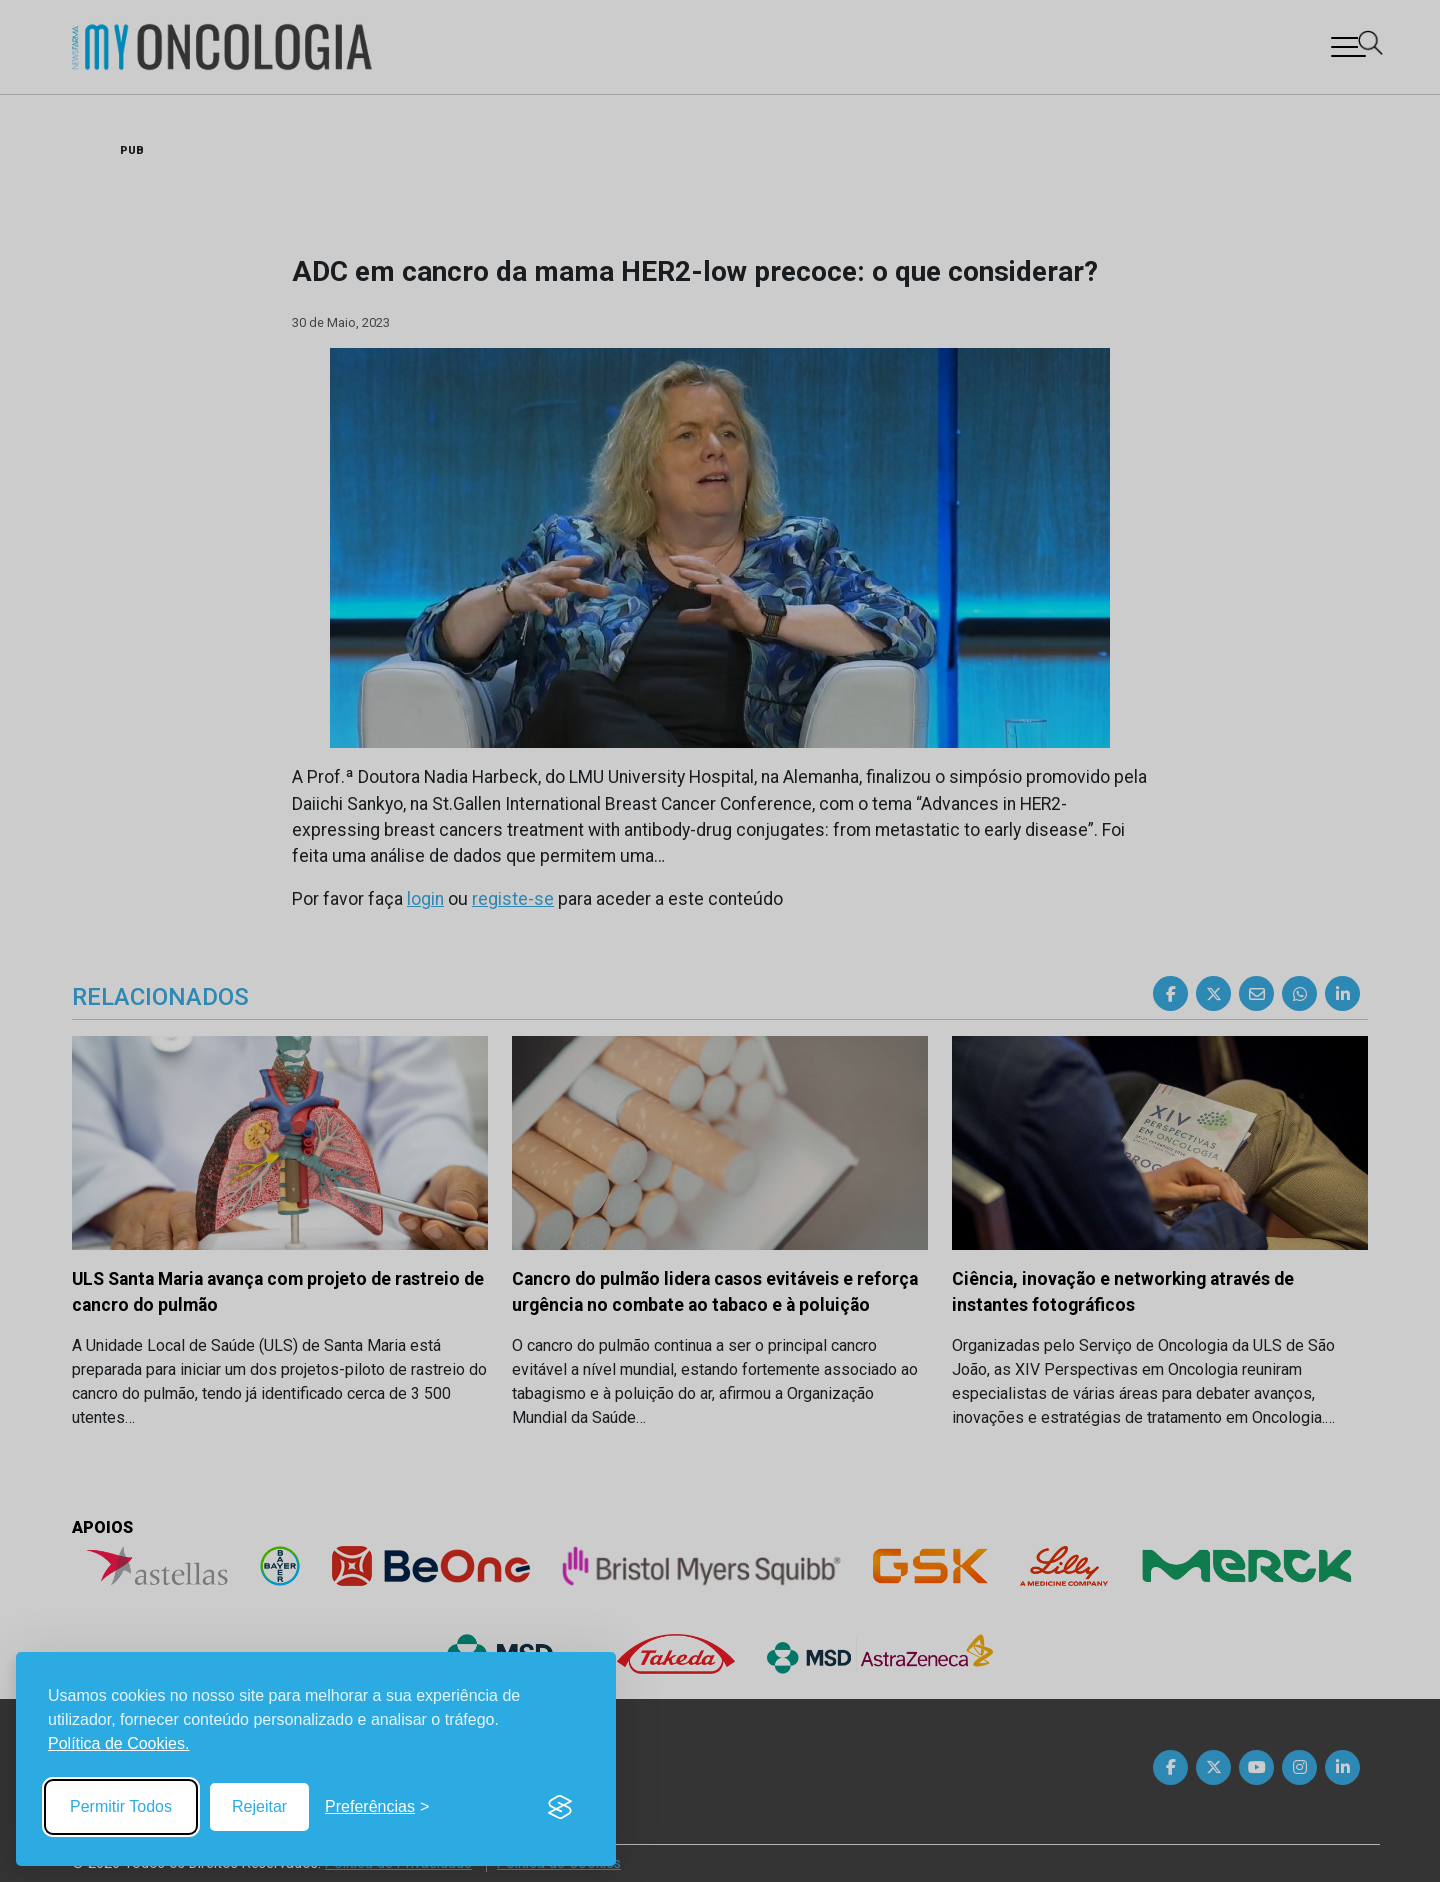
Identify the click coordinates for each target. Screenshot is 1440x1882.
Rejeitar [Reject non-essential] (259, 1806)
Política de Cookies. (118, 1743)
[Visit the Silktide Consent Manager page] (560, 1807)
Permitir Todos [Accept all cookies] (121, 1806)
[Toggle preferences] (377, 1807)
